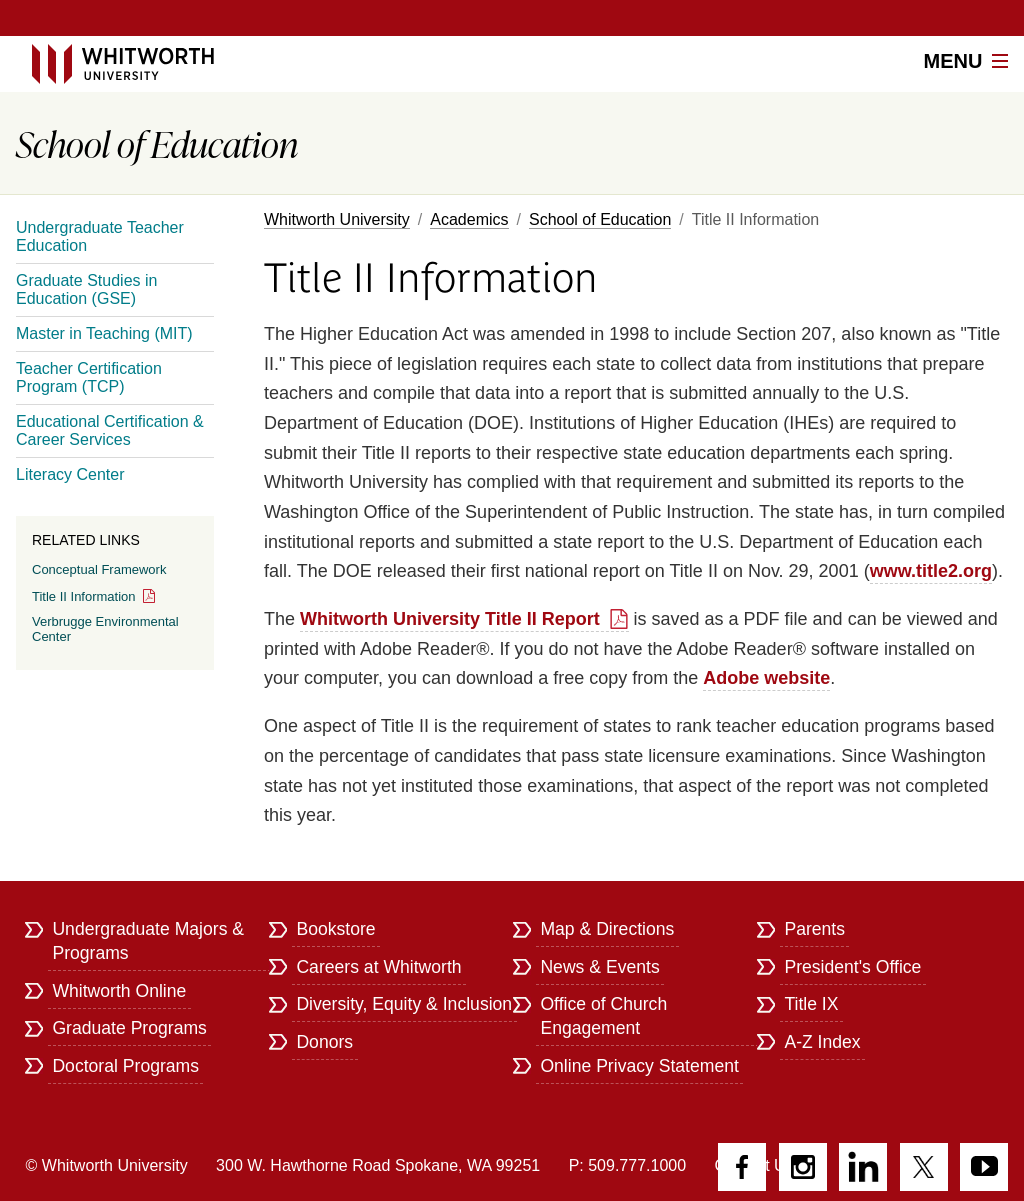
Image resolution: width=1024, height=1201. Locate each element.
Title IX (811, 1004)
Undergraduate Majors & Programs (148, 941)
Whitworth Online (119, 991)
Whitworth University (337, 219)
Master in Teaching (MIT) (104, 333)
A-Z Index (822, 1042)
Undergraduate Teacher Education (100, 236)
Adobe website (766, 678)
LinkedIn (863, 1167)
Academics (469, 219)
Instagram (803, 1167)
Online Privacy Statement (639, 1066)
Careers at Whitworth (378, 967)
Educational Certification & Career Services (110, 430)
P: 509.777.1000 (627, 1165)
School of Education (600, 219)
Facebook (742, 1167)
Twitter (924, 1167)
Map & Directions (607, 929)
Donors (324, 1042)
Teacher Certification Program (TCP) (89, 377)
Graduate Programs (129, 1028)
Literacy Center (70, 474)
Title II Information (84, 596)
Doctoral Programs (125, 1066)
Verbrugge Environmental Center (105, 629)
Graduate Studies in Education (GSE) (86, 289)
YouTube (984, 1167)
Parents (814, 929)
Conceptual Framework (99, 569)
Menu (966, 61)
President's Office (852, 967)
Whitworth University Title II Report (450, 619)
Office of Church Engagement (603, 1016)
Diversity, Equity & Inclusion (404, 1004)
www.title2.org (931, 571)
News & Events (599, 967)
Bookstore (335, 929)
